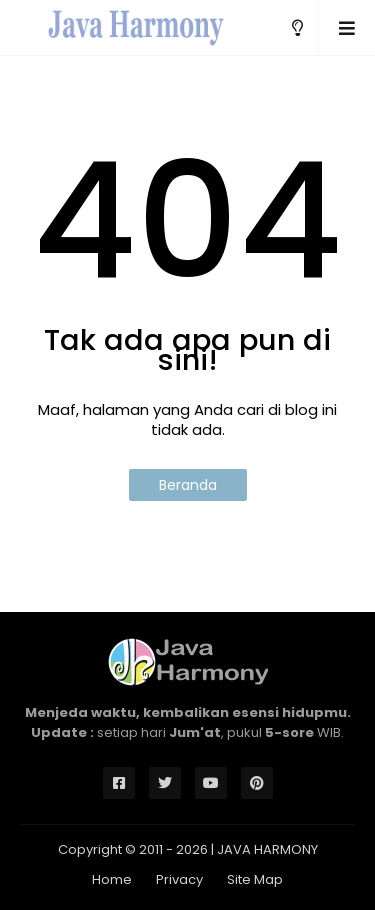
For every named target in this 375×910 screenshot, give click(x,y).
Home (112, 879)
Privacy (179, 879)
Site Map (255, 879)
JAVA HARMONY (267, 849)
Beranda (188, 485)
